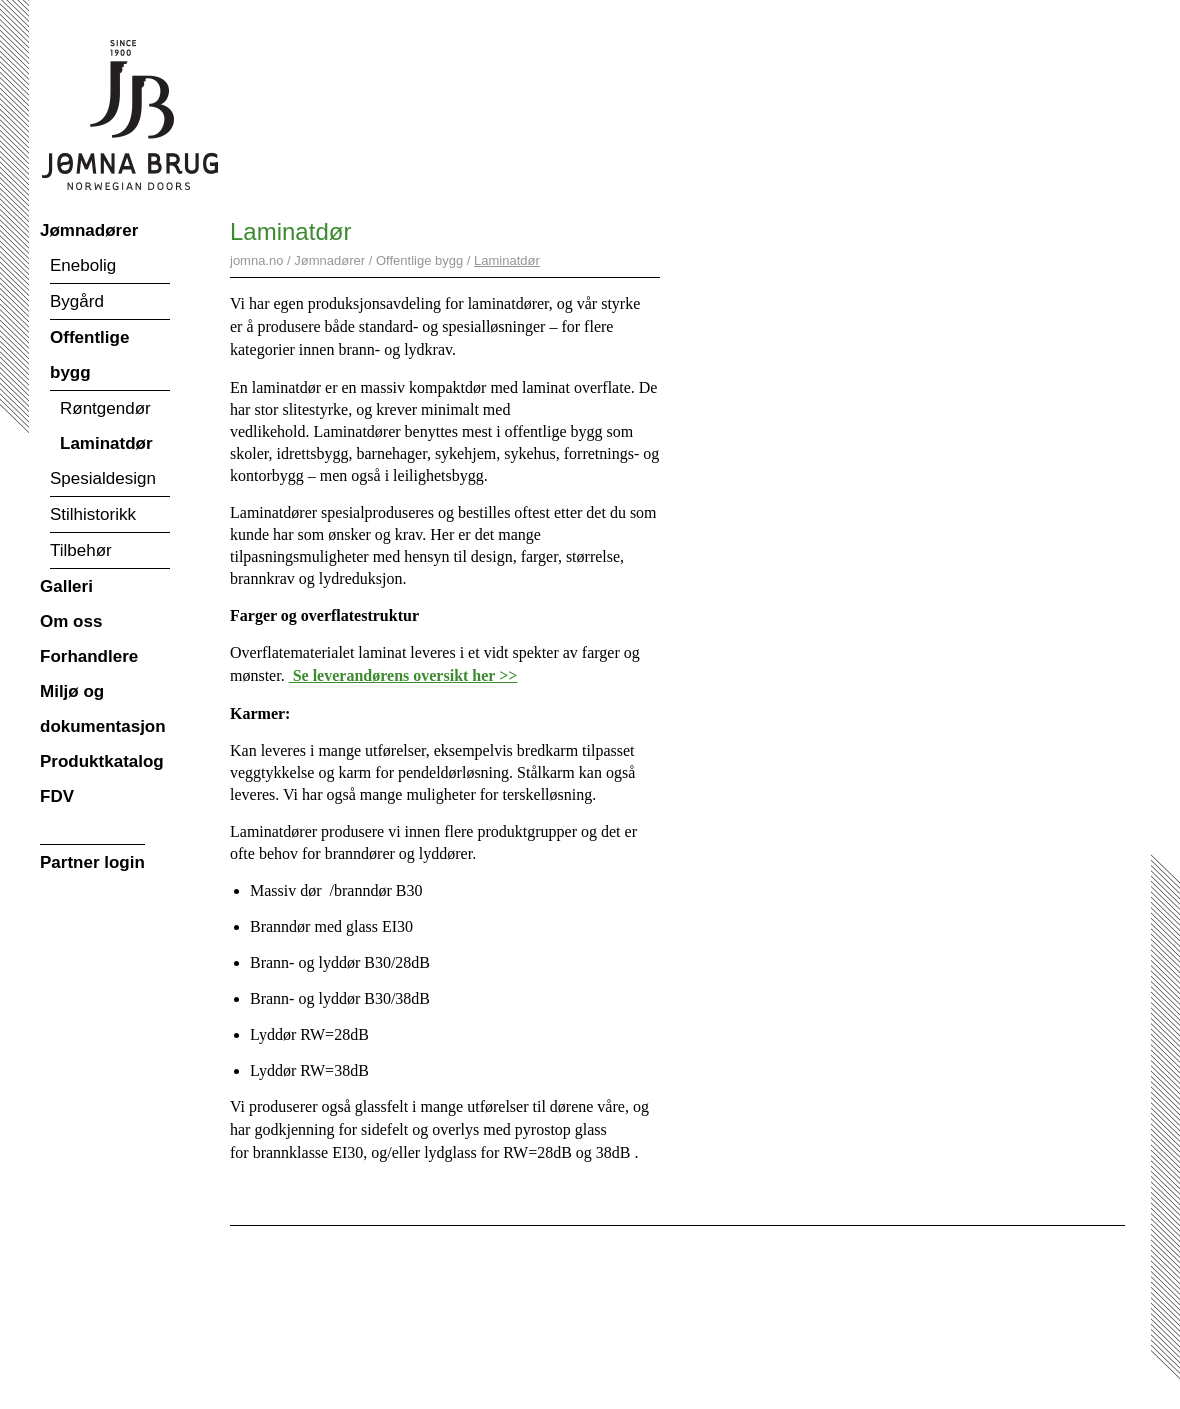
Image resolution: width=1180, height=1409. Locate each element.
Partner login (92, 862)
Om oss (71, 621)
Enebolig (83, 265)
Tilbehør (81, 550)
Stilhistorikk (93, 514)
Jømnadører (89, 230)
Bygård (77, 301)
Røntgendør (105, 408)
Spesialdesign (103, 478)
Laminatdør (106, 443)
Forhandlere (89, 656)
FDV (57, 796)
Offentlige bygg (89, 355)
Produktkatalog (102, 761)
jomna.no (256, 260)
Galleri (66, 586)
